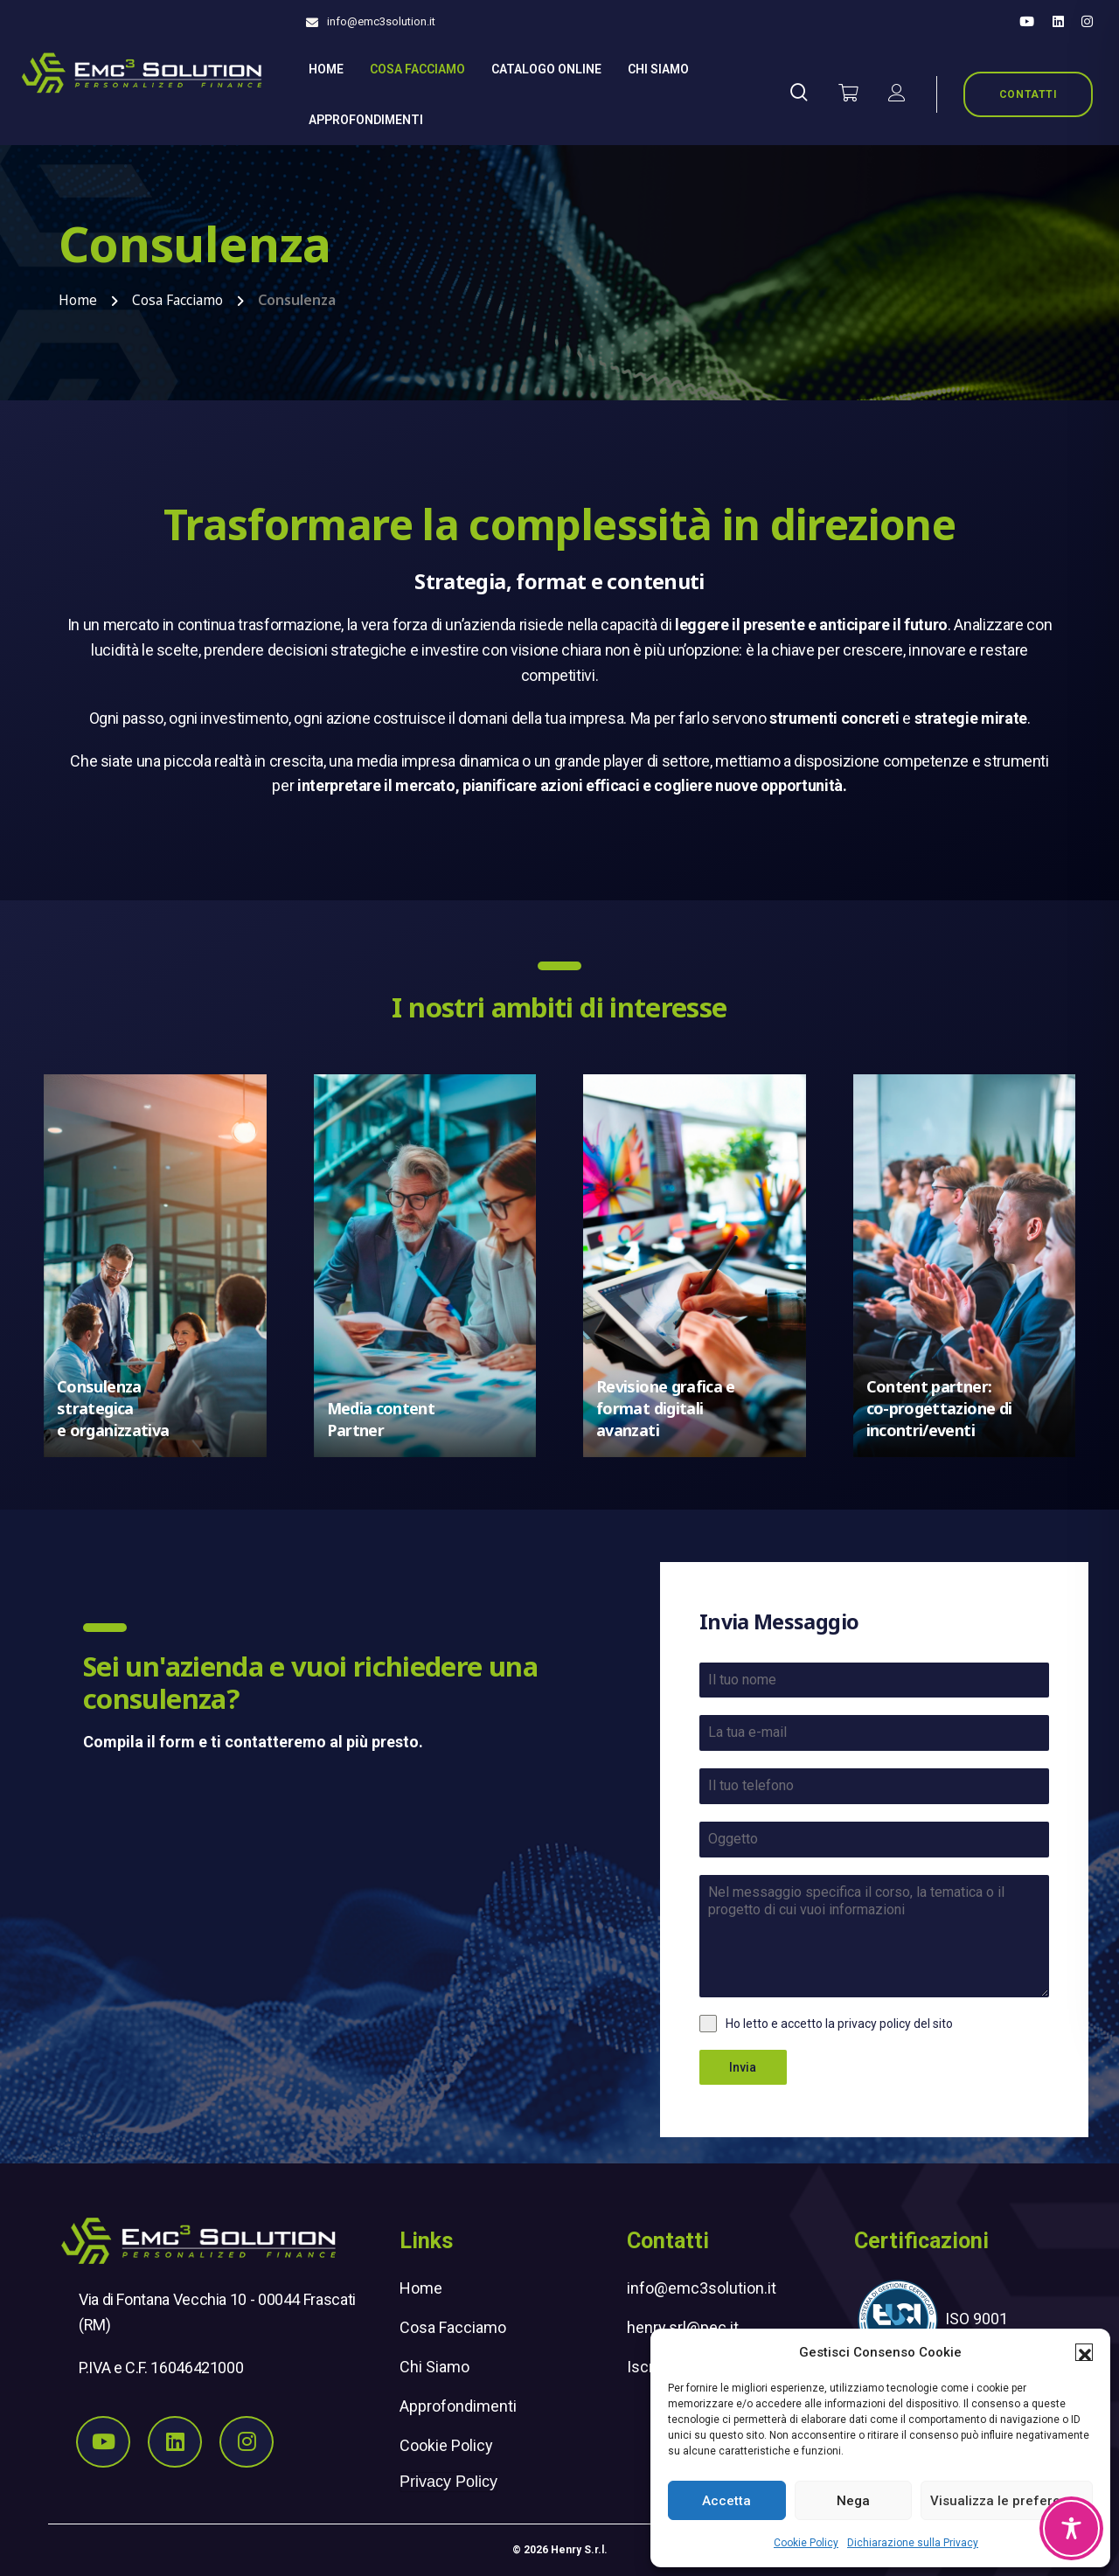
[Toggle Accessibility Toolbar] (1071, 2528)
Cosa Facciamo (417, 69)
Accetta (726, 2501)
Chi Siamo (434, 2366)
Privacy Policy (448, 2481)
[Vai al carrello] (848, 94)
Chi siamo (658, 69)
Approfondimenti (366, 120)
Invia (742, 2067)
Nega (853, 2501)
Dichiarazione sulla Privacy (912, 2543)
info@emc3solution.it (381, 21)
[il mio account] (897, 94)
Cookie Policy (806, 2543)
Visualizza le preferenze (1006, 2501)
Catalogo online (546, 69)
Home (326, 69)
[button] (1084, 2352)
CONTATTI (1028, 94)
